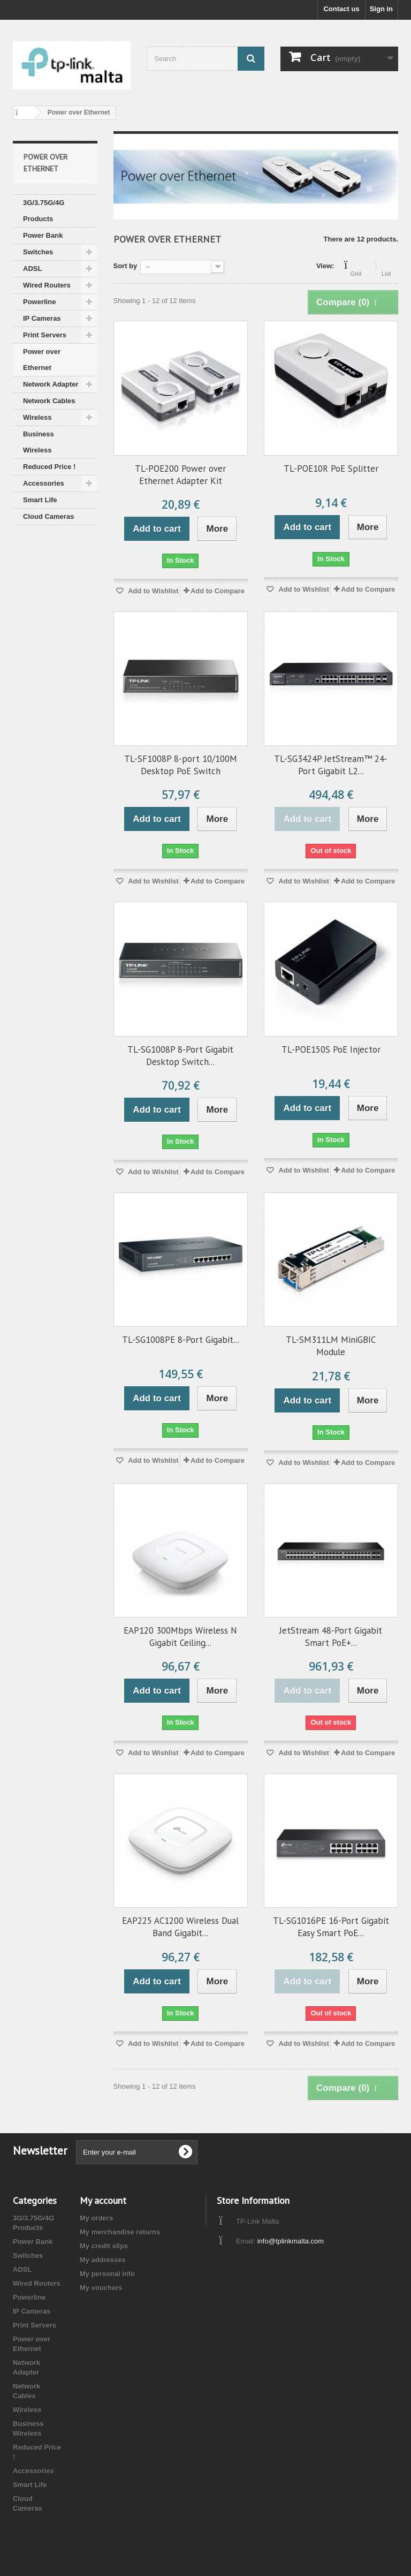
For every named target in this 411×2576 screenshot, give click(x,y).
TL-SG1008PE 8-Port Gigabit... (180, 1340)
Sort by (125, 266)
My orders (96, 2218)
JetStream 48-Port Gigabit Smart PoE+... (330, 1637)
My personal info (107, 2274)
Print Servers (44, 335)
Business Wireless (38, 442)
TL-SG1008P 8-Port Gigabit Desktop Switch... (180, 1056)
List (386, 267)
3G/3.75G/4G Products (43, 211)
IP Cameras (42, 318)
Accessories (43, 483)
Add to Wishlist (152, 591)
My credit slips (104, 2246)
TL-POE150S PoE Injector (330, 1049)
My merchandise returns (120, 2232)
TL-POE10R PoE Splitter (331, 468)
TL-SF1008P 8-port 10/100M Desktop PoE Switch (180, 765)
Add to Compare (218, 591)
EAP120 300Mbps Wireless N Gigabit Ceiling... (180, 1637)
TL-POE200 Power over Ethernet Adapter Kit (180, 475)
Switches (38, 252)
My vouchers (101, 2288)
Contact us (341, 9)
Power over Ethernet (41, 360)
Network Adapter (51, 384)
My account (103, 2200)
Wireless (37, 417)
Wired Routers (47, 285)
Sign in (381, 9)
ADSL (32, 269)
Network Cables (49, 401)
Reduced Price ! (49, 467)
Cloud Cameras (48, 516)
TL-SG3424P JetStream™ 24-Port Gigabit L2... (330, 765)
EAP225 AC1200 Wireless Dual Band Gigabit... (180, 1927)
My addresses (103, 2260)
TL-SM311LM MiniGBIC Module (331, 1346)
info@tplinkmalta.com (290, 2241)
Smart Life (40, 500)
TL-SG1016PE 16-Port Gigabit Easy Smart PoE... (331, 1927)
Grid (356, 267)
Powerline (39, 302)
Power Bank (43, 235)
